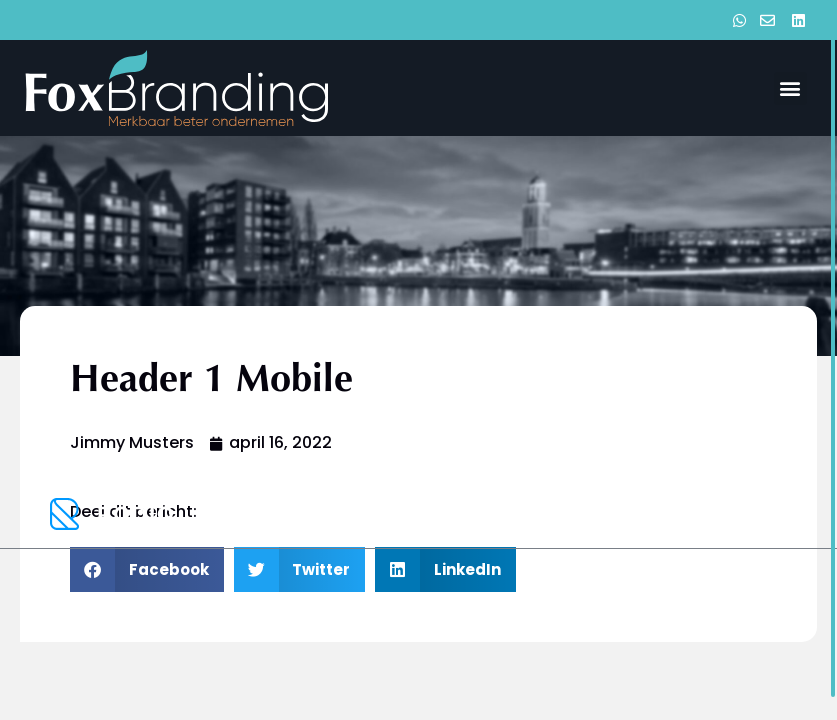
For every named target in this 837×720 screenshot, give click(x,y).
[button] (790, 88)
